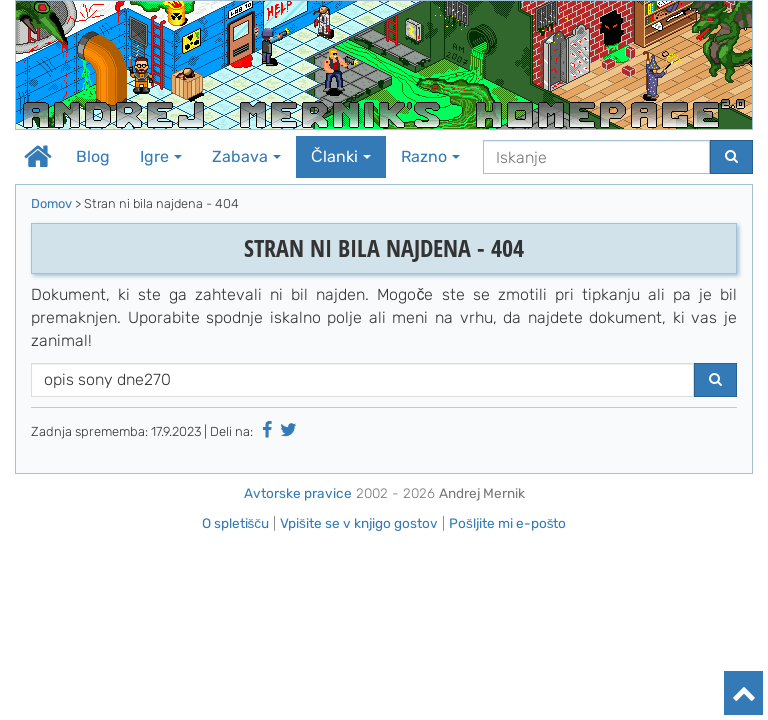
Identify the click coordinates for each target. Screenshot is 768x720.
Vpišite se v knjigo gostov (359, 523)
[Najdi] (731, 157)
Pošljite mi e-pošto (508, 523)
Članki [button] (341, 156)
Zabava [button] (246, 156)
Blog (93, 156)
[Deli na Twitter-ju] (289, 430)
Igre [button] (161, 156)
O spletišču (236, 523)
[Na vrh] (743, 693)
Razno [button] (430, 156)
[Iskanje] (596, 157)
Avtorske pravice (298, 493)
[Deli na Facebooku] (267, 430)
